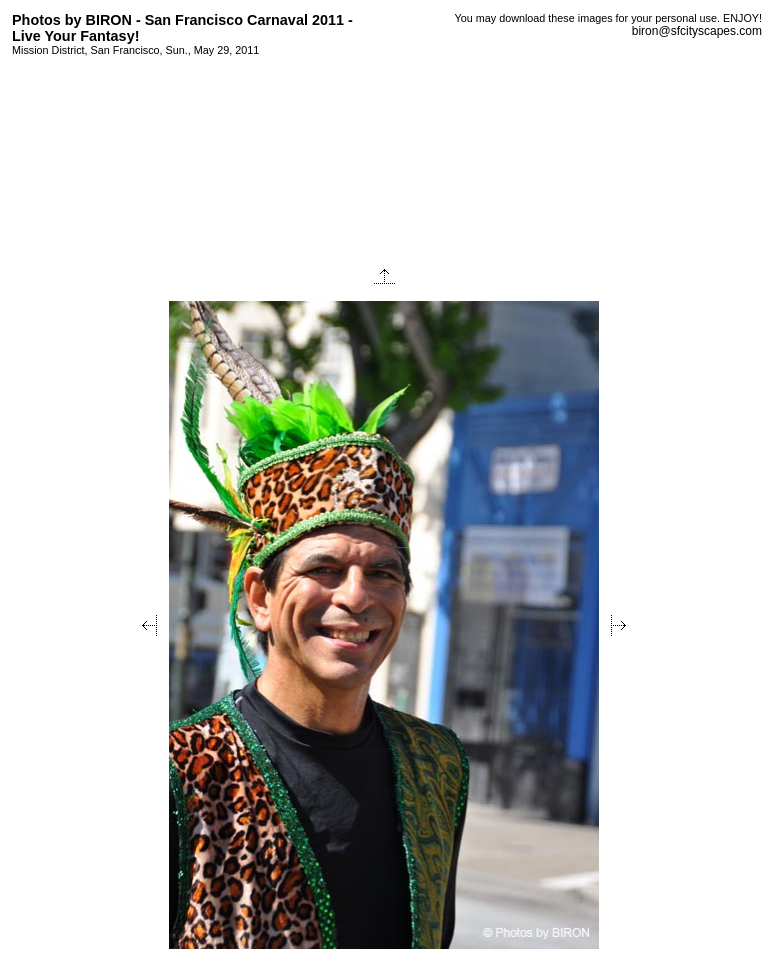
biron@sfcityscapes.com (697, 31)
